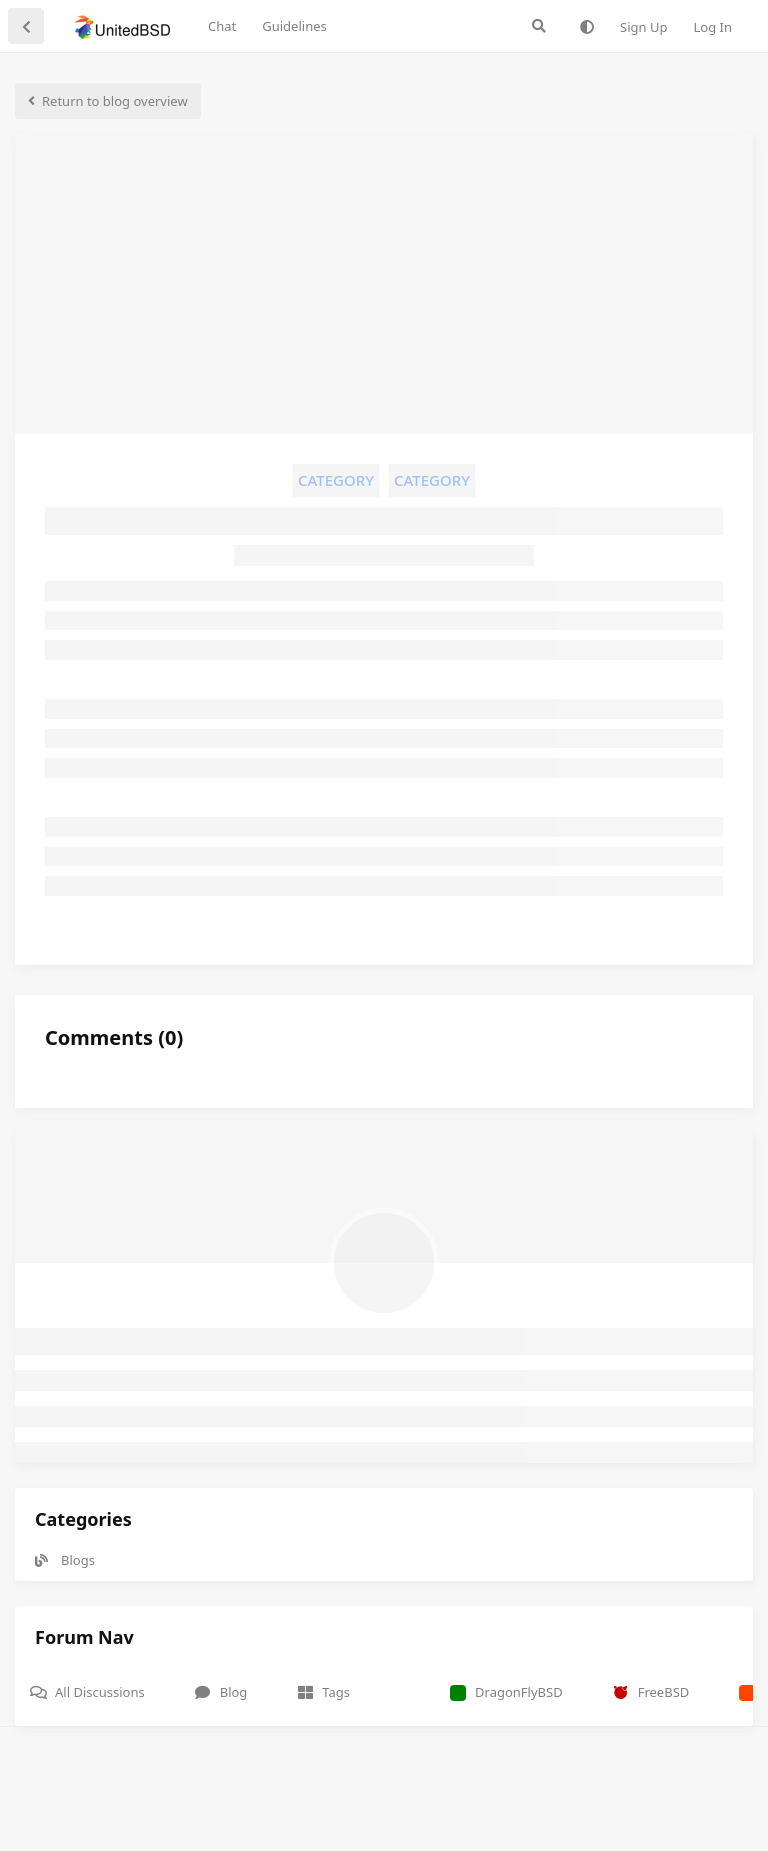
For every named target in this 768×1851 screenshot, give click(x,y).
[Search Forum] (539, 26)
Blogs (65, 1560)
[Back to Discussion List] (26, 26)
